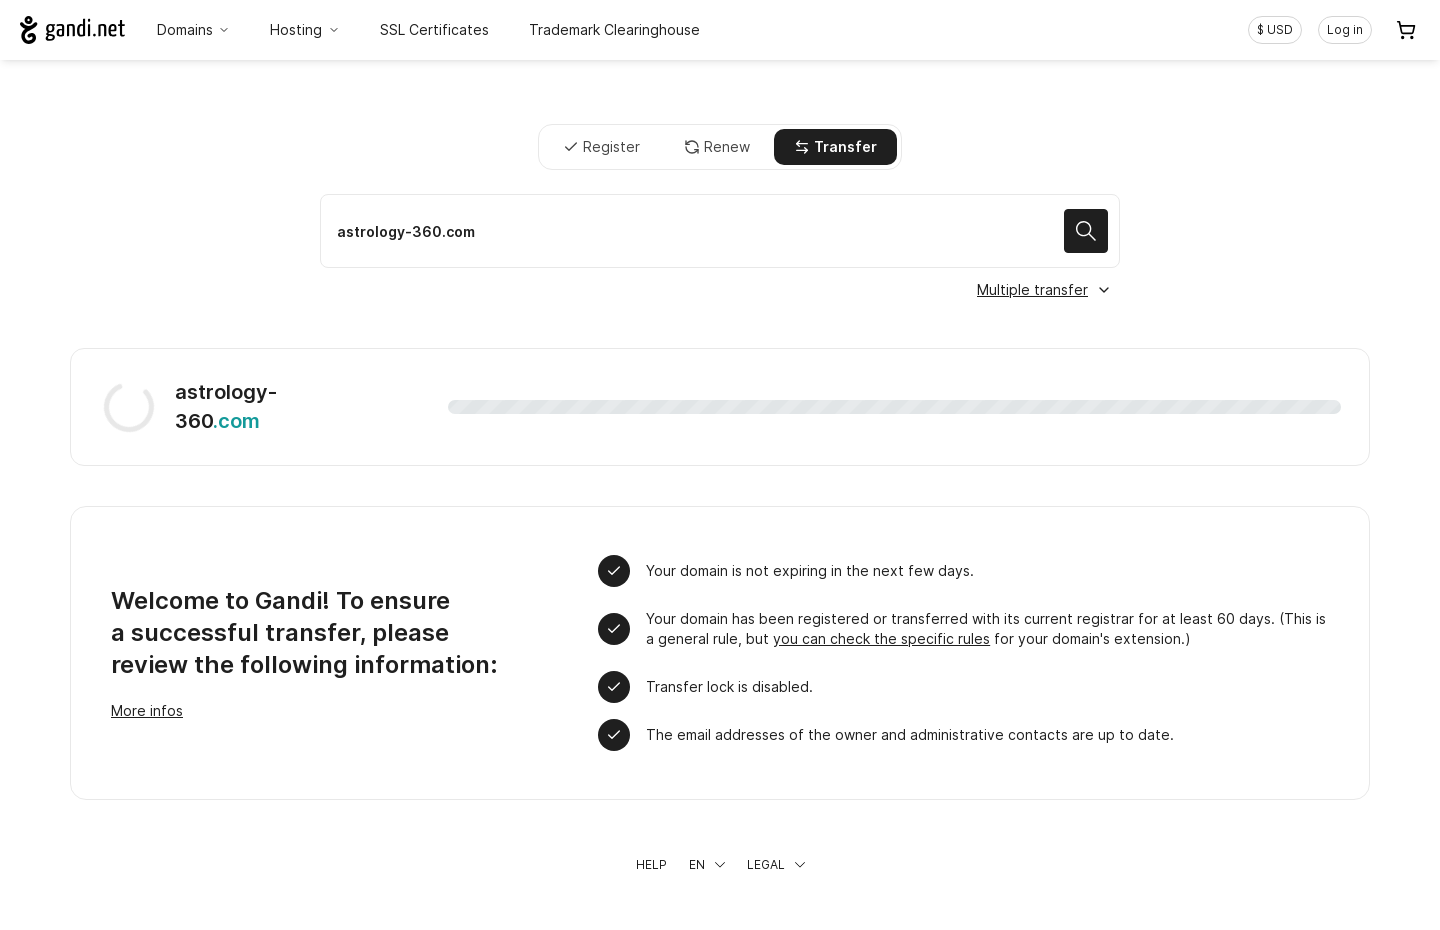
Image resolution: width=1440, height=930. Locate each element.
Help (651, 864)
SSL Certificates (434, 29)
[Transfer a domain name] (720, 231)
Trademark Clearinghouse (614, 29)
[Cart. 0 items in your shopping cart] (1406, 30)
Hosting (305, 29)
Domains (194, 29)
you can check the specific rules (881, 638)
